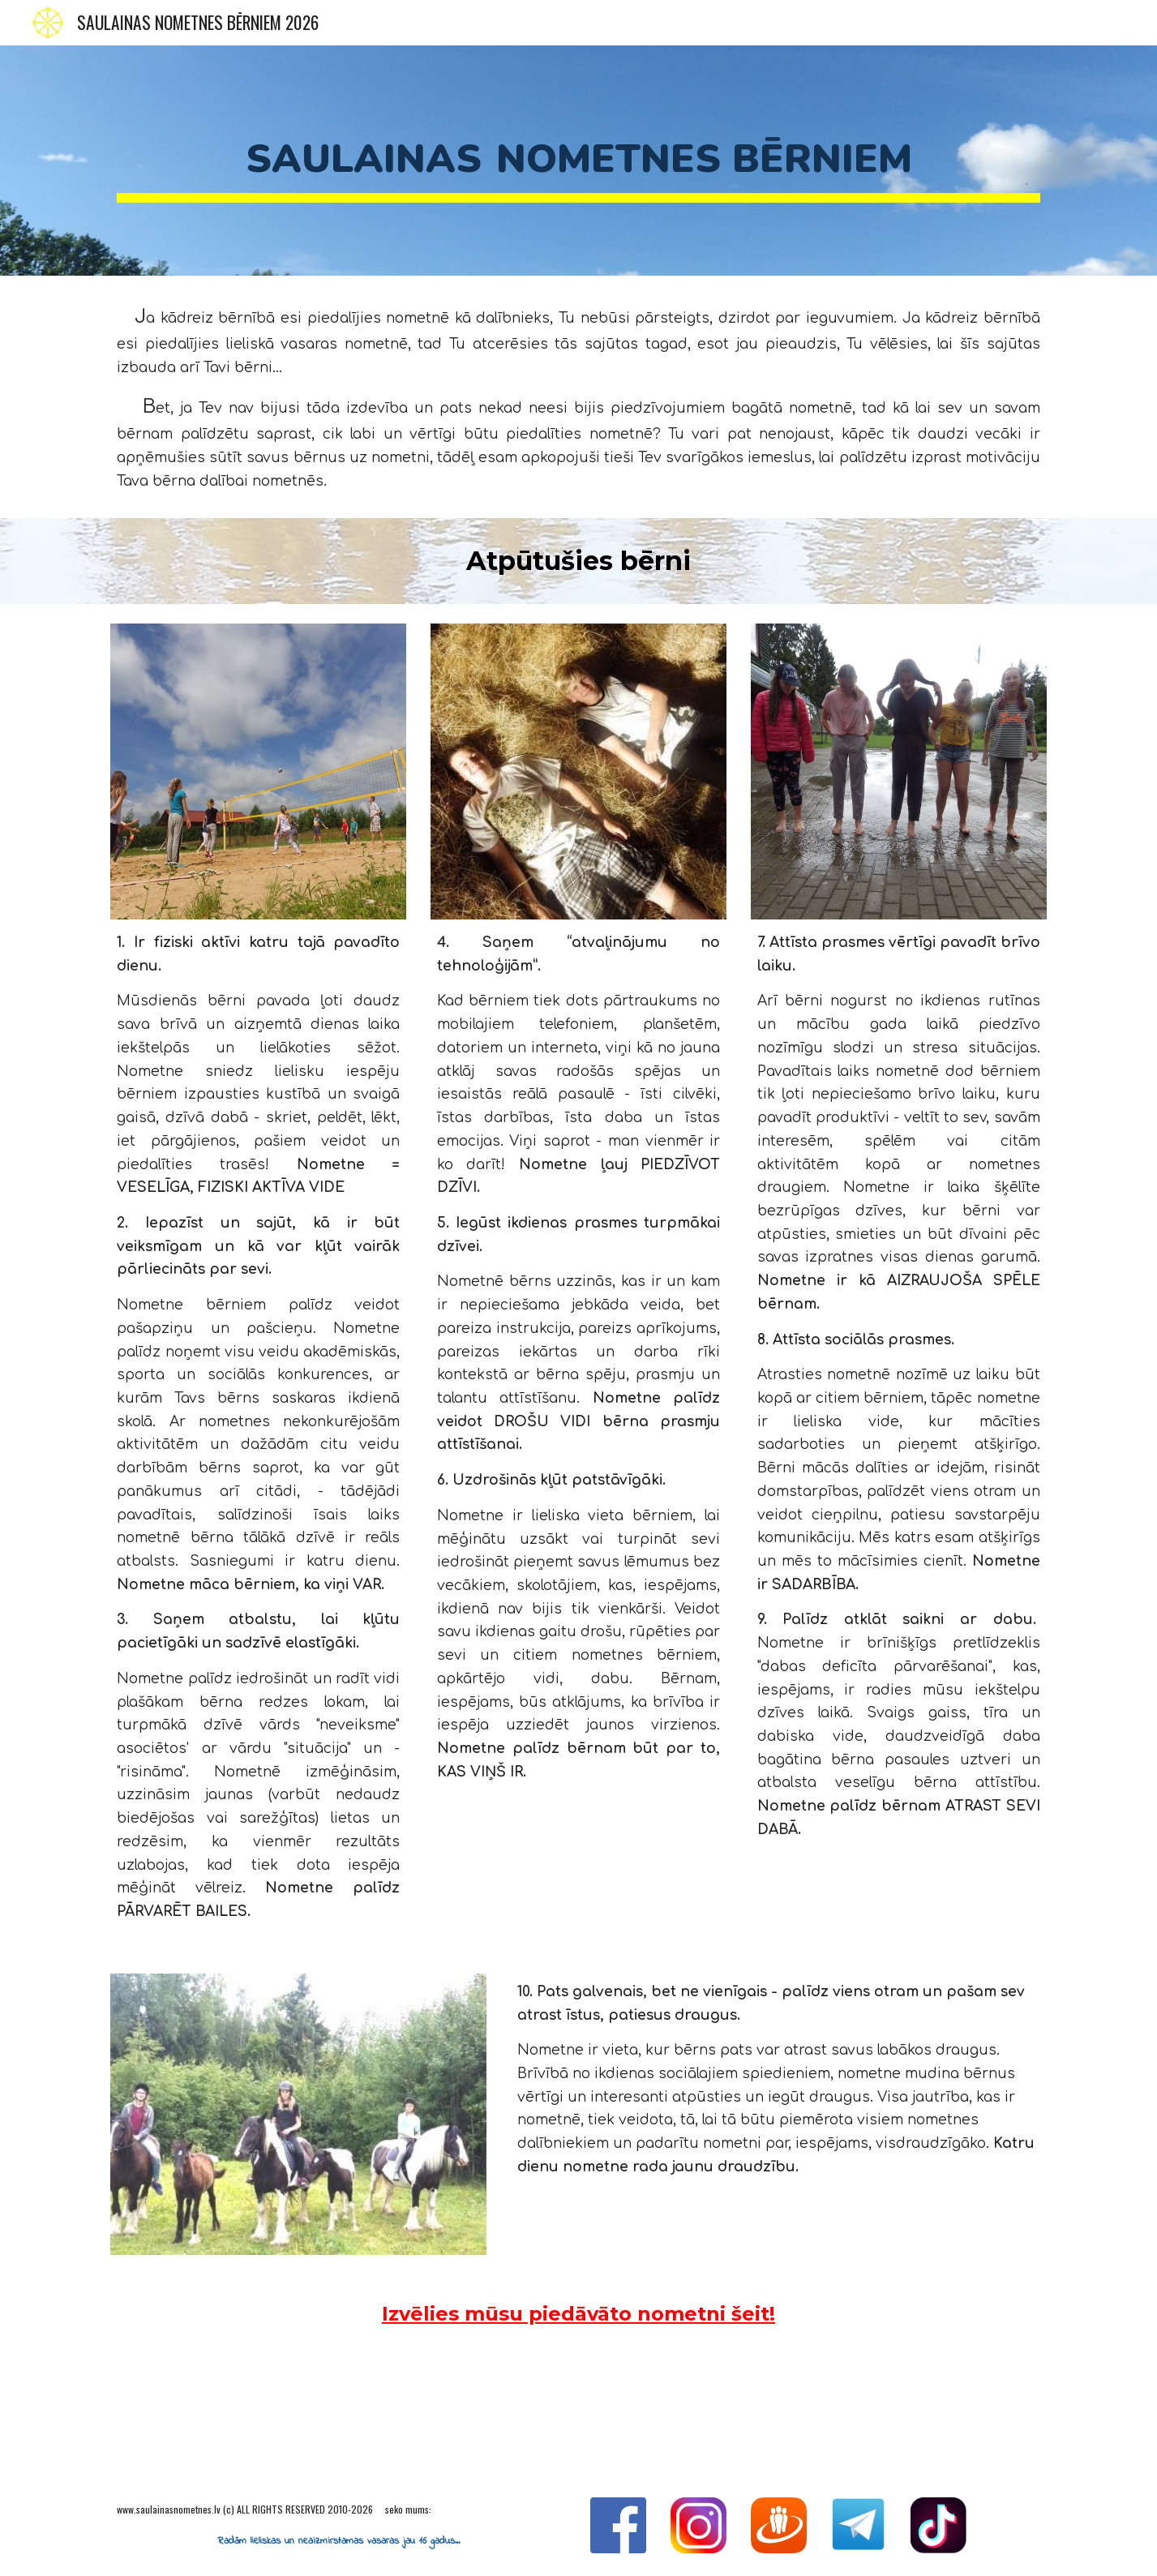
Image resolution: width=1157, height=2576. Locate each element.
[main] (578, 160)
